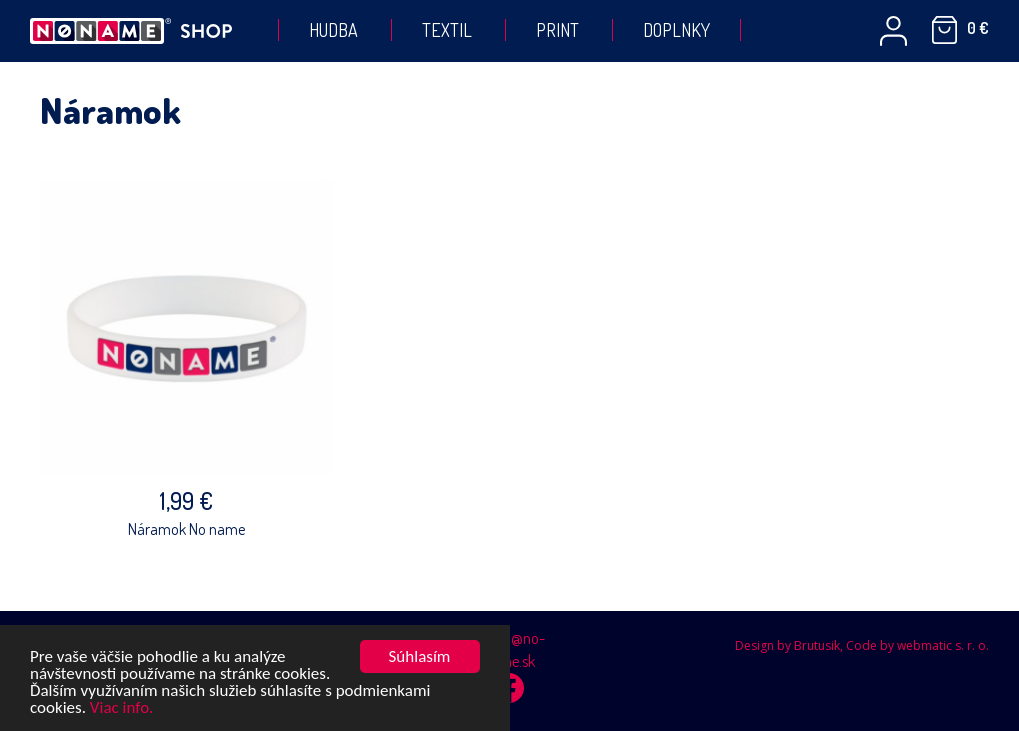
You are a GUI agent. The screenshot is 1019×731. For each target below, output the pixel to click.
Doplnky (676, 30)
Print (557, 30)
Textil (447, 30)
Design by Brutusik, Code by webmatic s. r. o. (862, 645)
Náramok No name (186, 529)
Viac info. (122, 708)
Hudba (333, 30)
